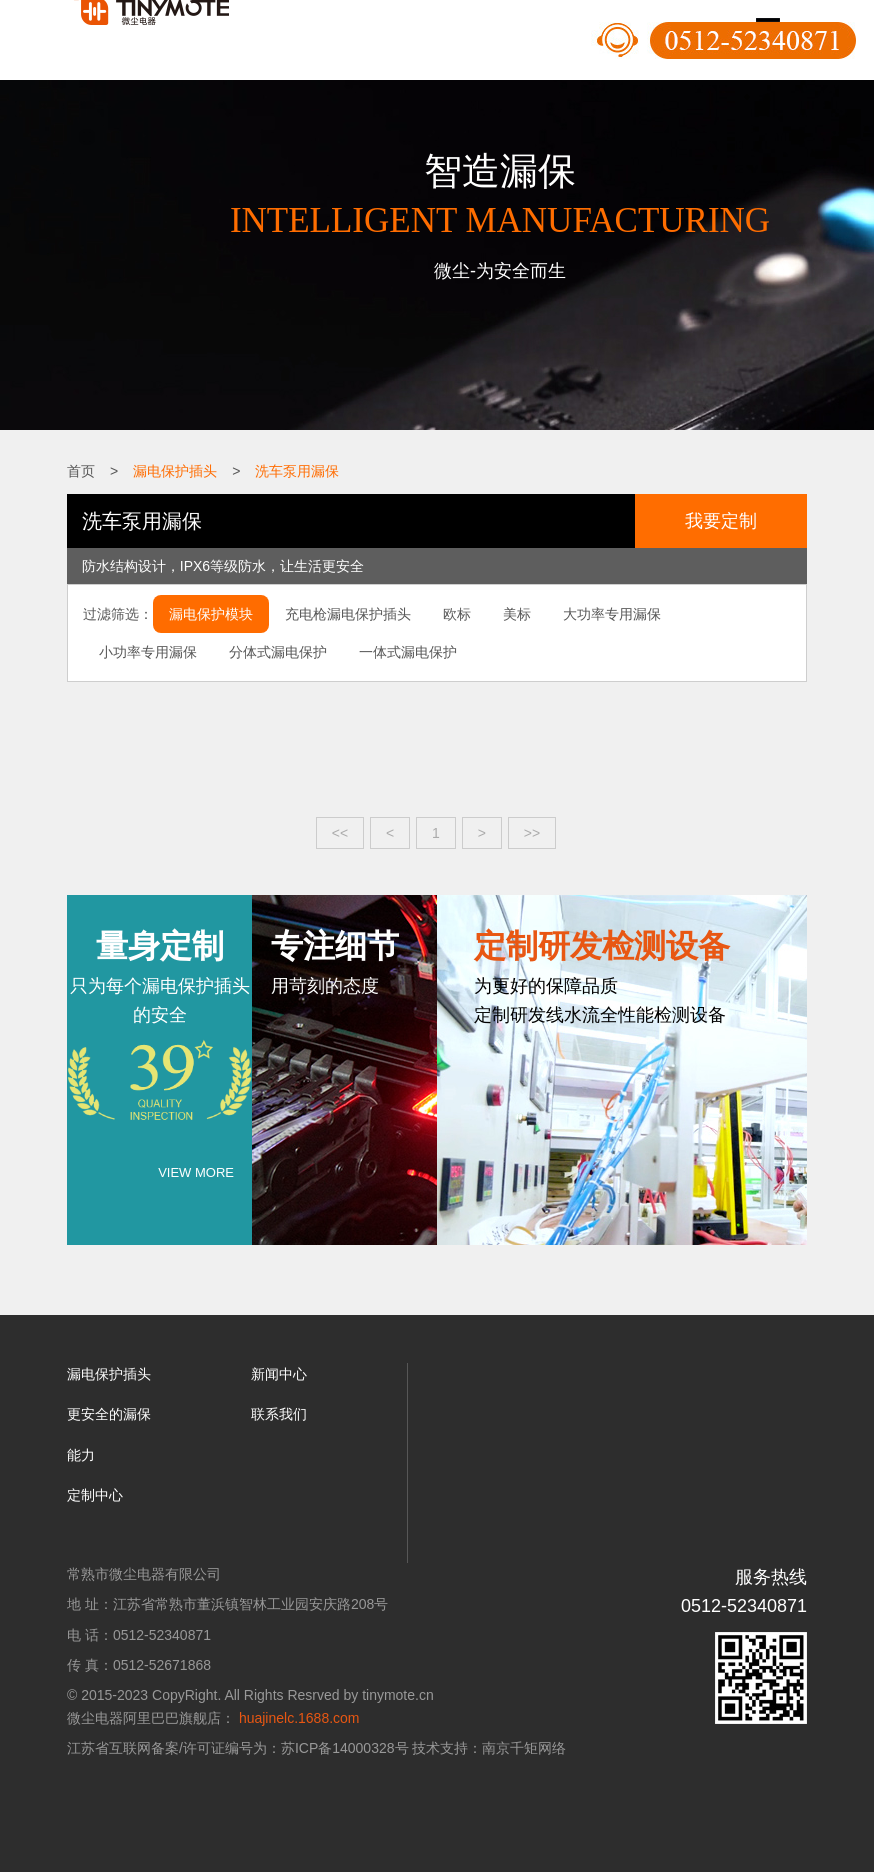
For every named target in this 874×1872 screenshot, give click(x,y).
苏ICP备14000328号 (345, 1748)
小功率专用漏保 (148, 652)
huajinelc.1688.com (299, 1718)
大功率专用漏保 (612, 614)
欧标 (457, 614)
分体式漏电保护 (278, 652)
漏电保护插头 (175, 471)
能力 (81, 1455)
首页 (81, 471)
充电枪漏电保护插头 (348, 614)
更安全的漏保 (109, 1414)
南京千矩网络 (524, 1748)
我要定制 (721, 521)
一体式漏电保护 (408, 652)
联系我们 (279, 1414)
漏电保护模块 (211, 614)
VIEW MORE (196, 1172)
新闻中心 (279, 1374)
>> (532, 833)
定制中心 (95, 1495)
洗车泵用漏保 (297, 471)
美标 (517, 614)
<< (340, 833)
